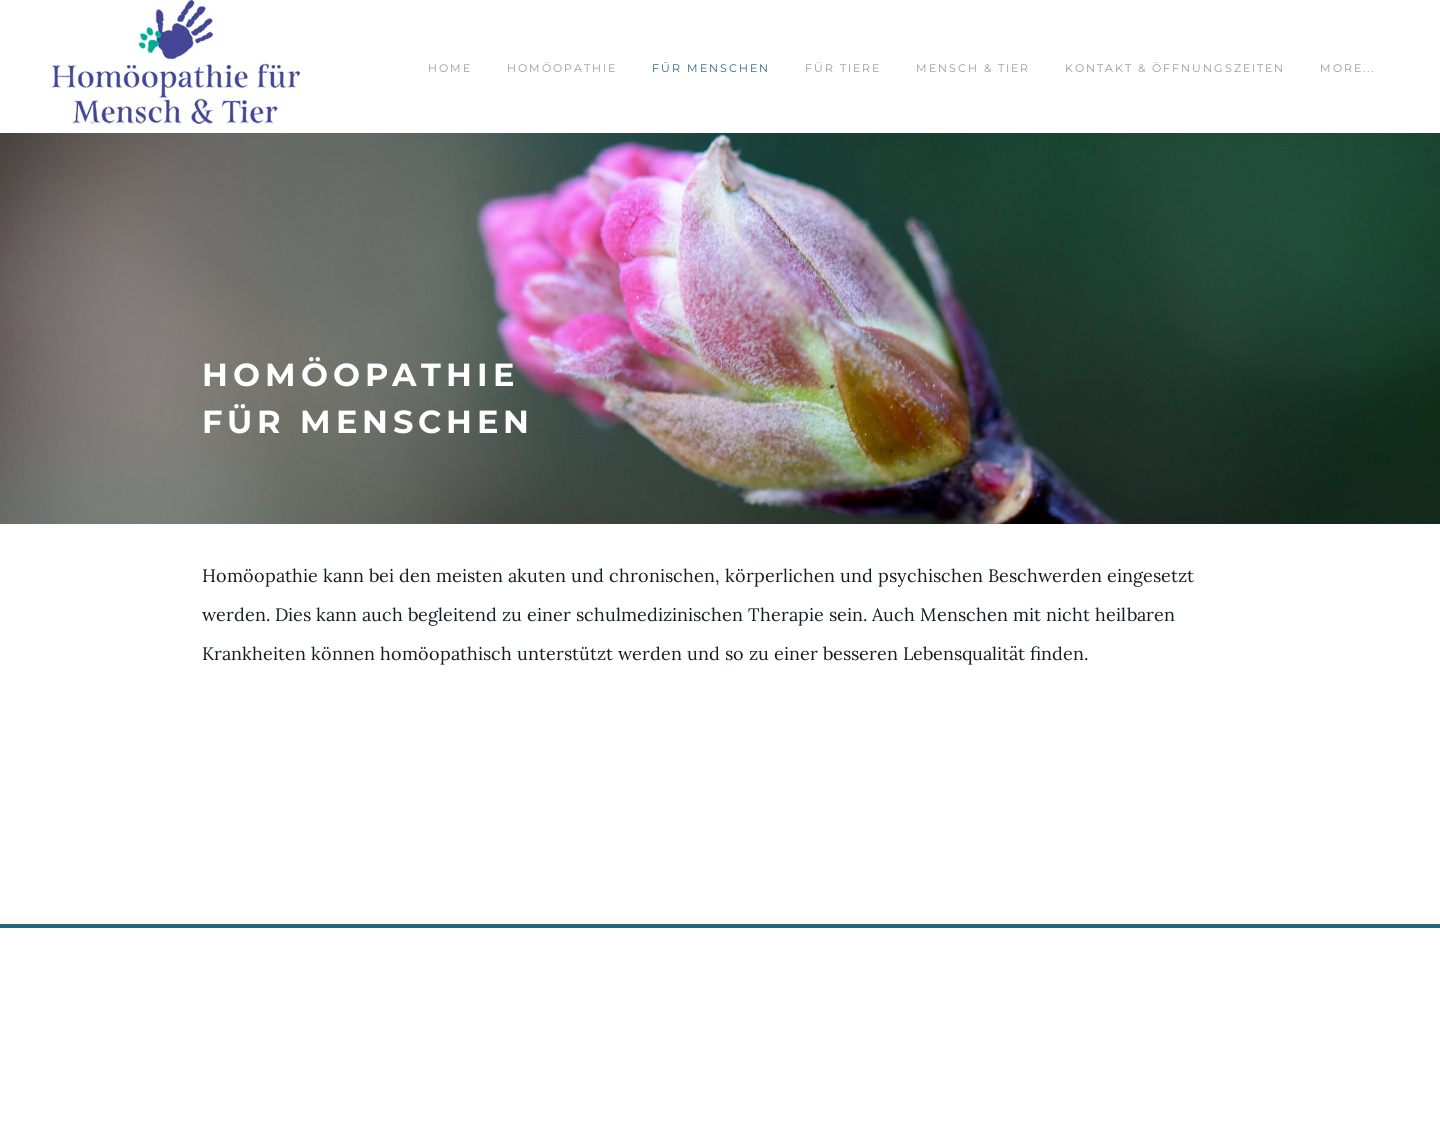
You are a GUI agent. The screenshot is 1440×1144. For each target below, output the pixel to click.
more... (1347, 68)
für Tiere (843, 68)
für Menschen (711, 68)
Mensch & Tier (973, 68)
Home (450, 68)
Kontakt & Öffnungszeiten (1175, 68)
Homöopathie (562, 68)
